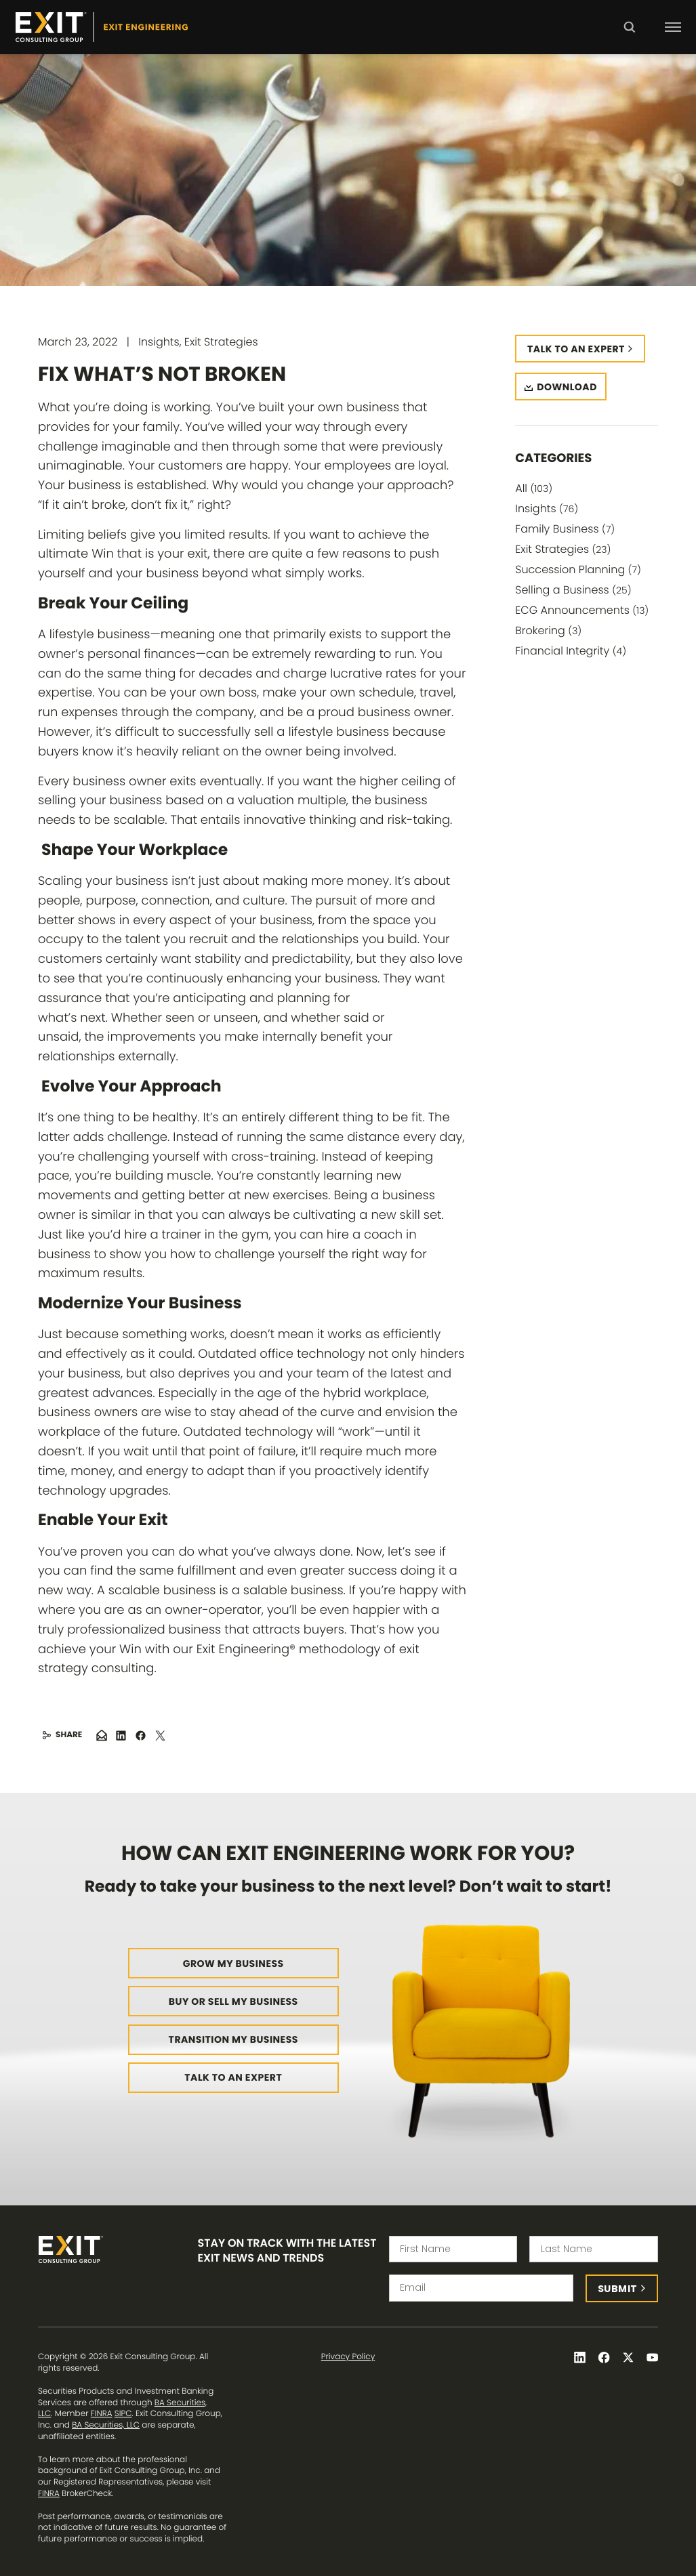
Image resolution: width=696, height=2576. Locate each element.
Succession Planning (578, 569)
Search (629, 36)
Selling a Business (573, 590)
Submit (618, 2288)
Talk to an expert (576, 349)
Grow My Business (233, 1963)
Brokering (548, 630)
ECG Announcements (582, 610)
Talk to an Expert (233, 2077)
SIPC (123, 2413)
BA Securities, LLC (106, 2425)
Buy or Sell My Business (233, 2001)
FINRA (101, 2413)
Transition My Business (233, 2039)
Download (567, 387)
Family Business (565, 529)
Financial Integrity (570, 651)
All (533, 488)
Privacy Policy (348, 2357)
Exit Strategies (563, 549)
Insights (546, 508)
